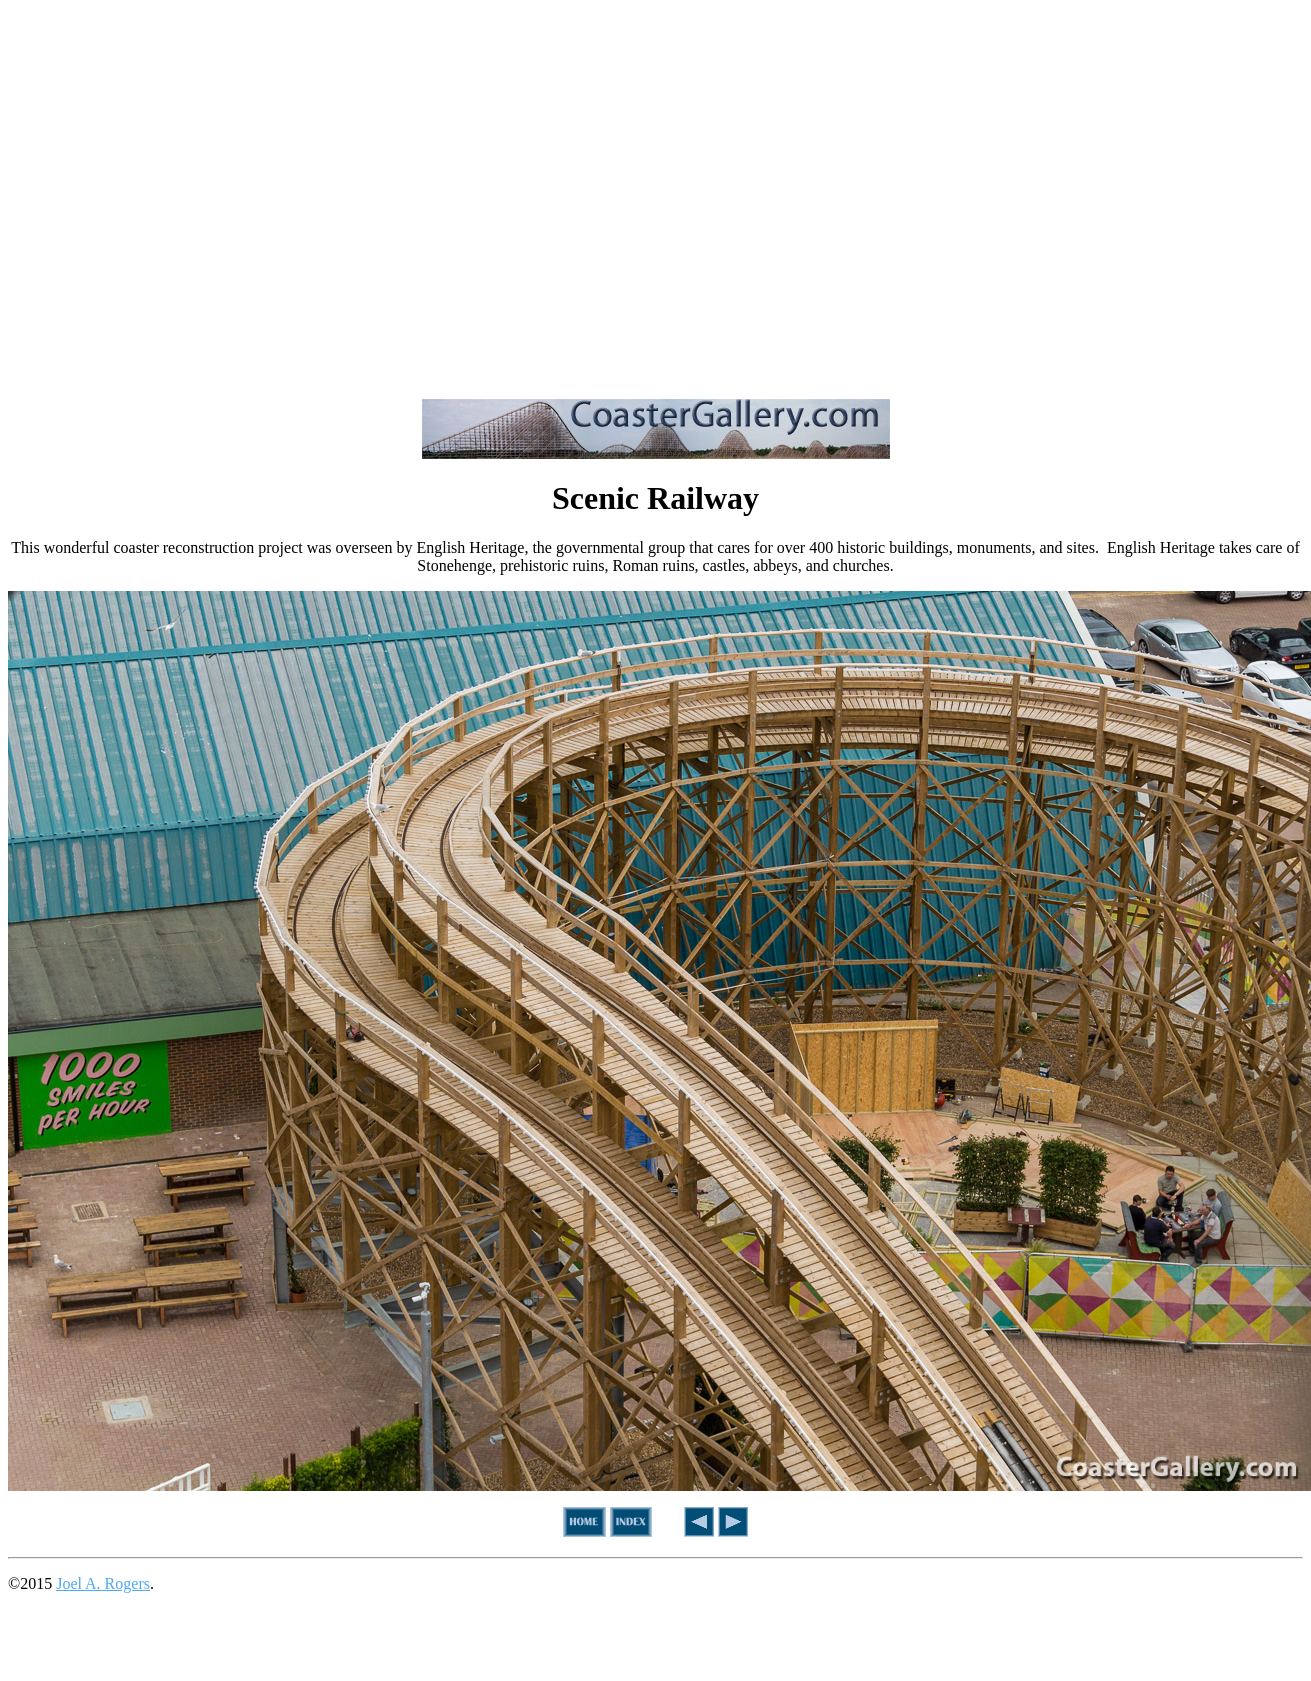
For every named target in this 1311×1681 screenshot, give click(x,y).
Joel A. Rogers (103, 1583)
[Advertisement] (187, 195)
